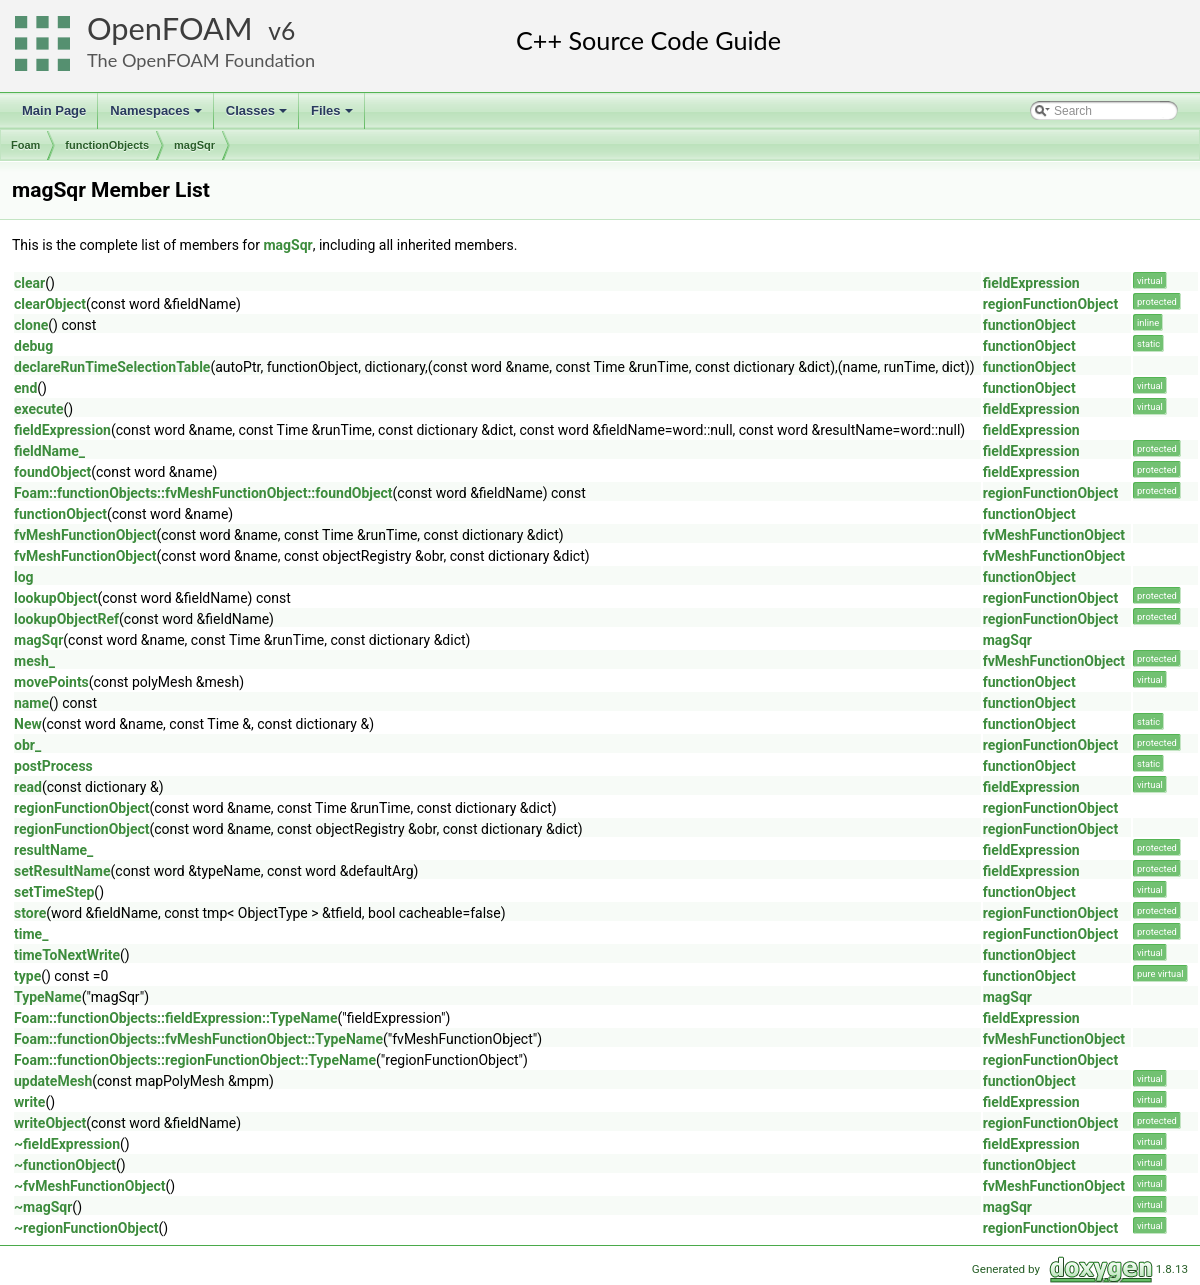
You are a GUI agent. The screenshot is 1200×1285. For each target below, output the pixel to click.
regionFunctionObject (1050, 304)
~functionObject (65, 1165)
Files (333, 116)
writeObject (50, 1123)
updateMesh (53, 1081)
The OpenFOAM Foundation (201, 60)
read (28, 787)
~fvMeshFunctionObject (90, 1186)
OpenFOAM (170, 28)
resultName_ (53, 850)
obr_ (27, 745)
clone (31, 325)
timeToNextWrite (67, 955)
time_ (31, 934)
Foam (25, 145)
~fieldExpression (67, 1144)
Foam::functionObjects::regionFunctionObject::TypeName (195, 1060)
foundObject (52, 472)
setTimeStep (54, 892)
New (28, 724)
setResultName (62, 871)
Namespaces (157, 116)
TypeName (48, 997)
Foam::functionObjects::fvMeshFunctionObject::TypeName (198, 1039)
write (29, 1102)
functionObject (1029, 325)
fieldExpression (1031, 283)
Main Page (54, 110)
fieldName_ (49, 451)
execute (39, 409)
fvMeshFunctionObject (85, 535)
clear (29, 283)
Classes (258, 116)
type (27, 976)
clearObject (50, 304)
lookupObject (55, 598)
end (25, 388)
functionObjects (107, 145)
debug (33, 346)
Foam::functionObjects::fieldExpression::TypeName (176, 1018)
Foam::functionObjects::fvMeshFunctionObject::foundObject (203, 493)
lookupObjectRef (66, 619)
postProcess (53, 766)
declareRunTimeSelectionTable (112, 367)
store (30, 913)
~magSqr (43, 1207)
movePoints (51, 682)
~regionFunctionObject (86, 1228)
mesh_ (34, 661)
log (24, 577)
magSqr (194, 145)
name (31, 703)
